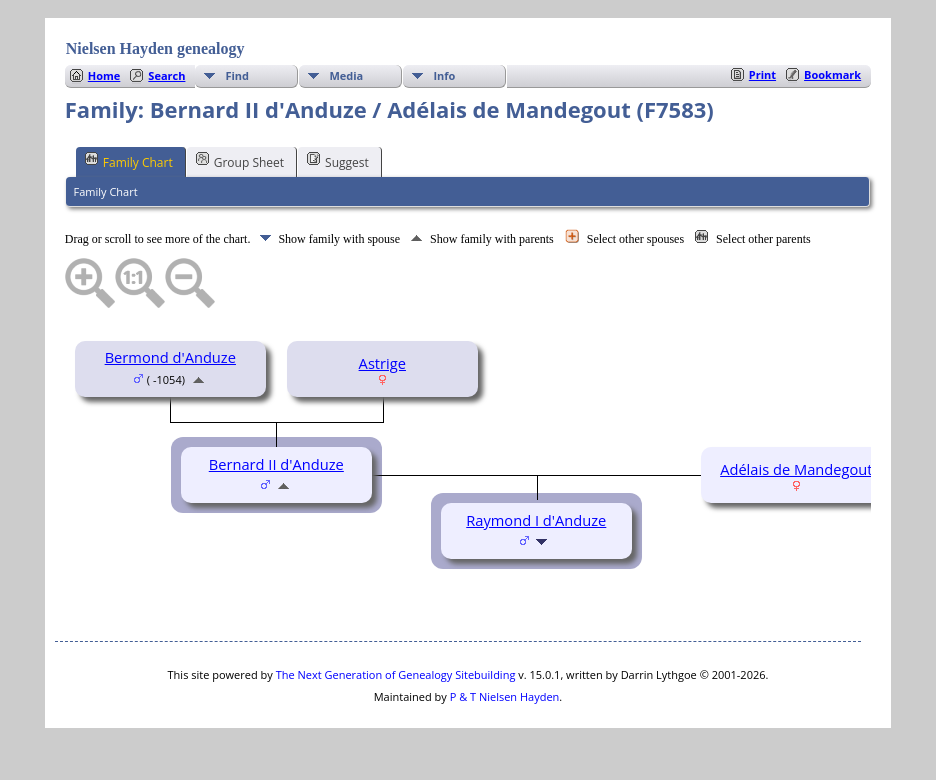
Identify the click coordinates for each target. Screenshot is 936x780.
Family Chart (129, 161)
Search (166, 75)
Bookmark (832, 74)
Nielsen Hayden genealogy (155, 48)
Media (346, 75)
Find (237, 75)
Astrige (382, 363)
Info (444, 75)
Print (762, 74)
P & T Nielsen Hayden (505, 696)
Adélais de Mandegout (796, 469)
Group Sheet (240, 161)
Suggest (338, 161)
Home (104, 75)
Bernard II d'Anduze (276, 464)
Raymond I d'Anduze (536, 520)
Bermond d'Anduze (170, 357)
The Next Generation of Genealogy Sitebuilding (396, 674)
